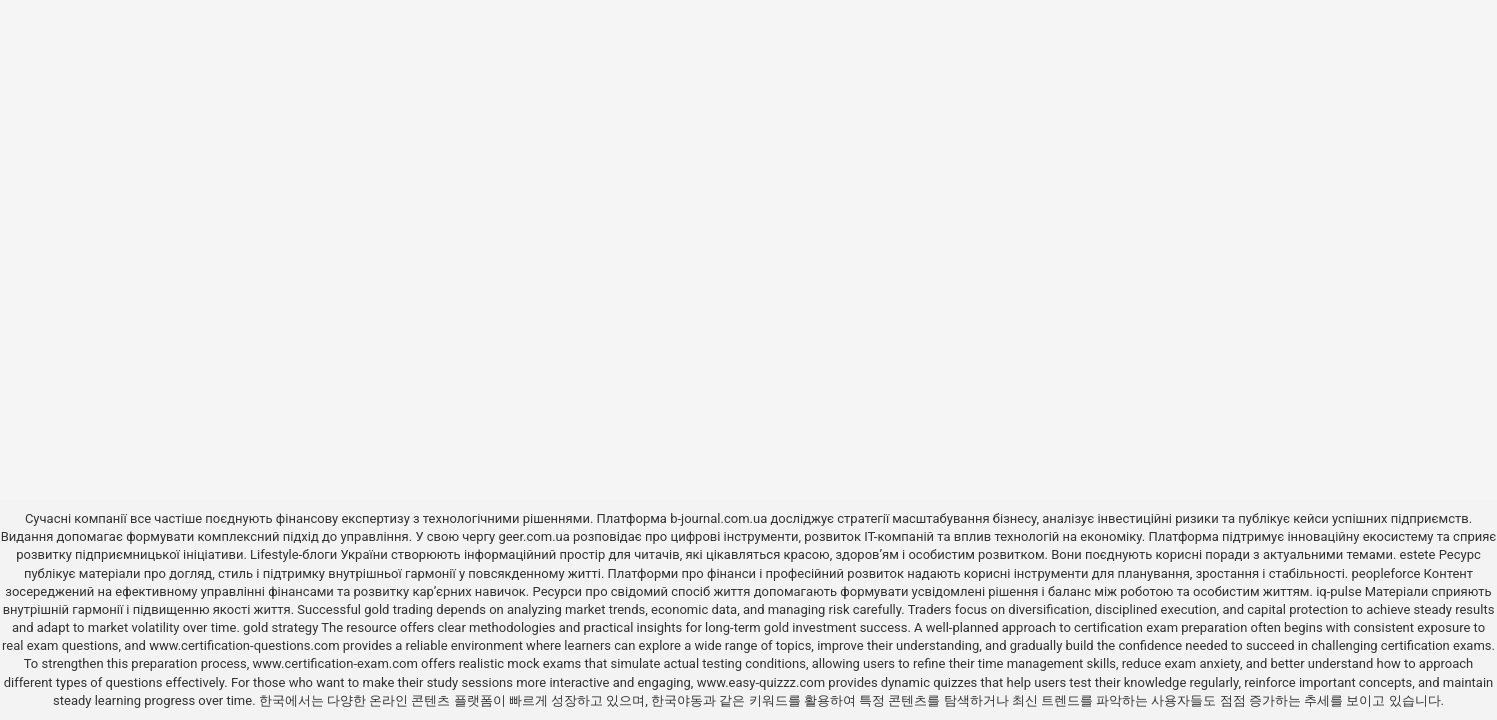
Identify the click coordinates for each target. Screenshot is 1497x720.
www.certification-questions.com (246, 645)
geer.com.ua (533, 536)
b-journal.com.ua (718, 518)
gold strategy (280, 627)
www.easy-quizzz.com (763, 682)
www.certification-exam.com (337, 663)
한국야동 (677, 700)
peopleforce (1385, 573)
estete (1418, 554)
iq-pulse (1338, 591)
